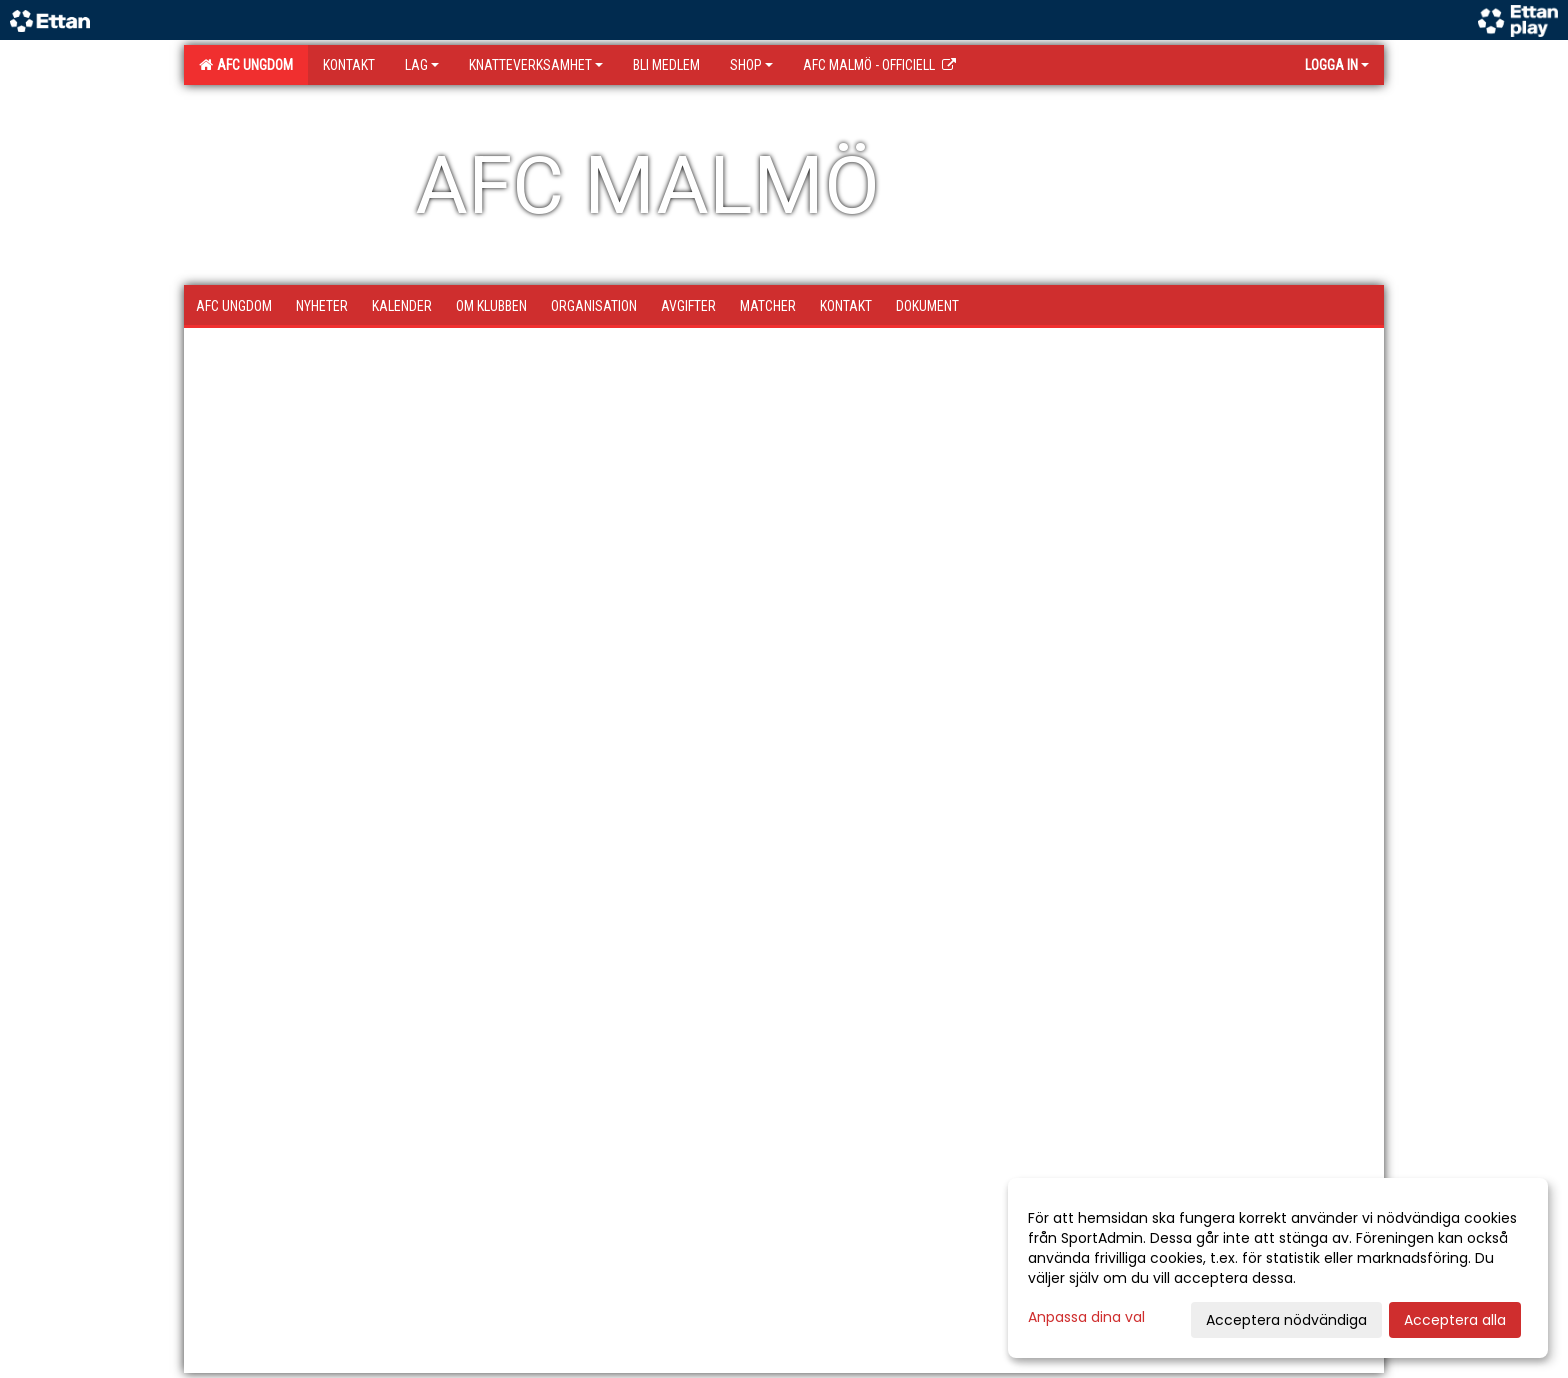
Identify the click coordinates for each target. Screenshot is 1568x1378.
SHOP (751, 65)
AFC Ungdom (246, 65)
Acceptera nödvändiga (1286, 1320)
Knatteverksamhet (536, 65)
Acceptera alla (1455, 1320)
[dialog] (1278, 1268)
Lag (422, 65)
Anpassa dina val (1086, 1317)
